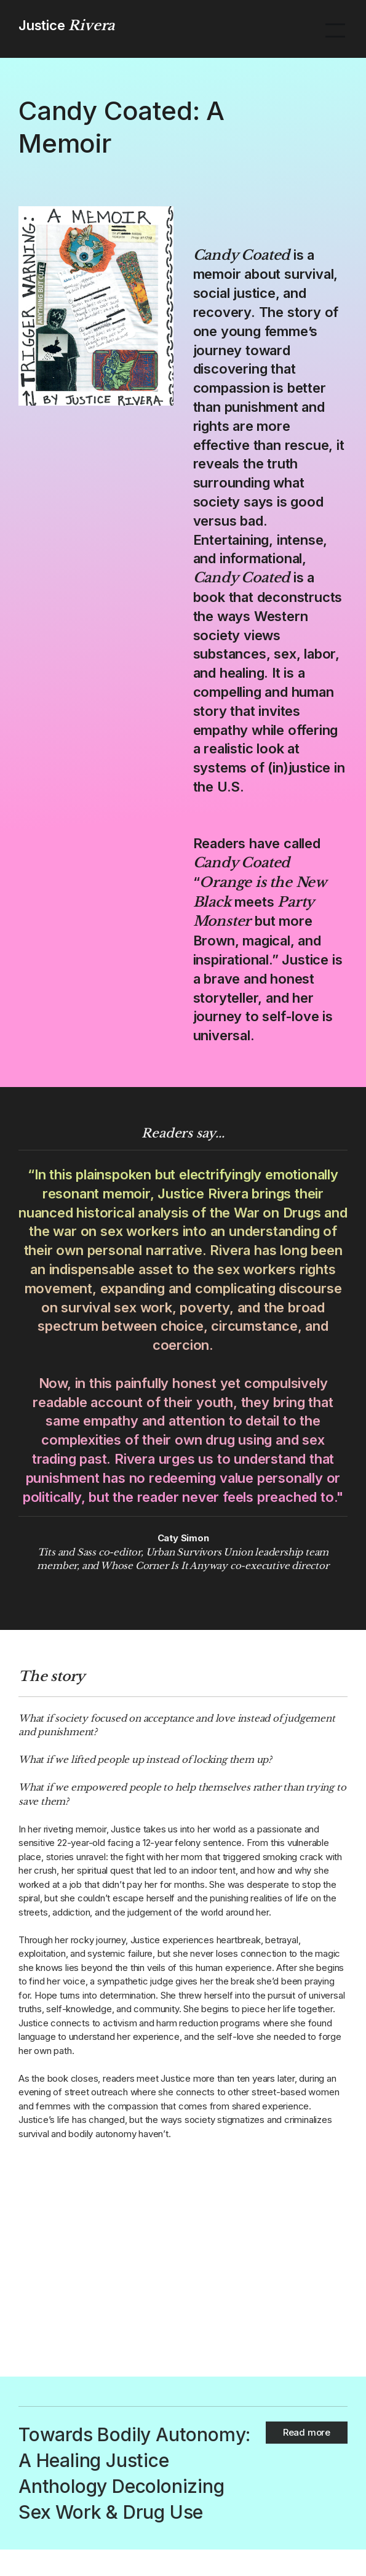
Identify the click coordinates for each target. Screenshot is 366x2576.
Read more (306, 2432)
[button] (335, 29)
